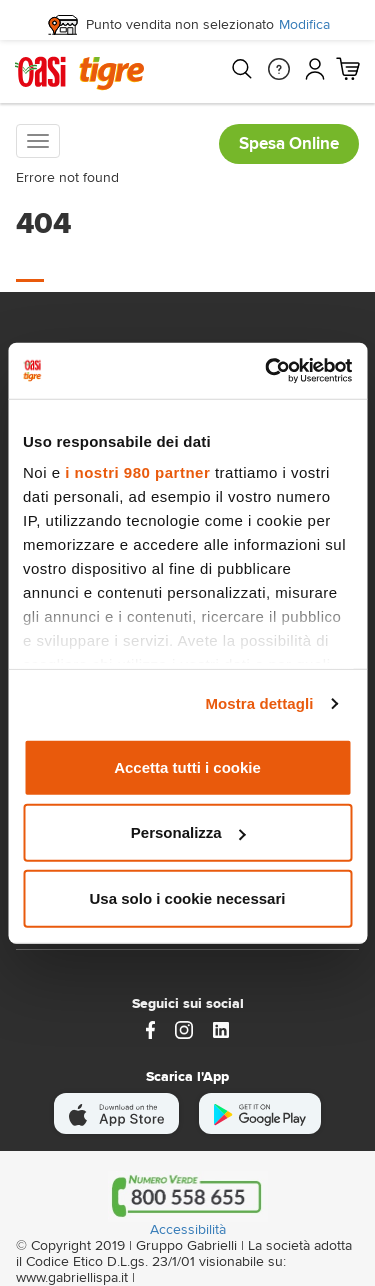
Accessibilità (188, 1230)
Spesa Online (289, 143)
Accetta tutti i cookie (187, 766)
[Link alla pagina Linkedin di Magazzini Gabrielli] (221, 1028)
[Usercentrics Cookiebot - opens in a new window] (267, 371)
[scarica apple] (116, 1113)
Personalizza (188, 832)
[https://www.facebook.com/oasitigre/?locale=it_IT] (151, 1028)
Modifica (304, 25)
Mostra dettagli (259, 703)
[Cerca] (241, 69)
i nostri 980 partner (137, 472)
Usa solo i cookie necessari (188, 897)
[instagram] (184, 1028)
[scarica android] (260, 1113)
